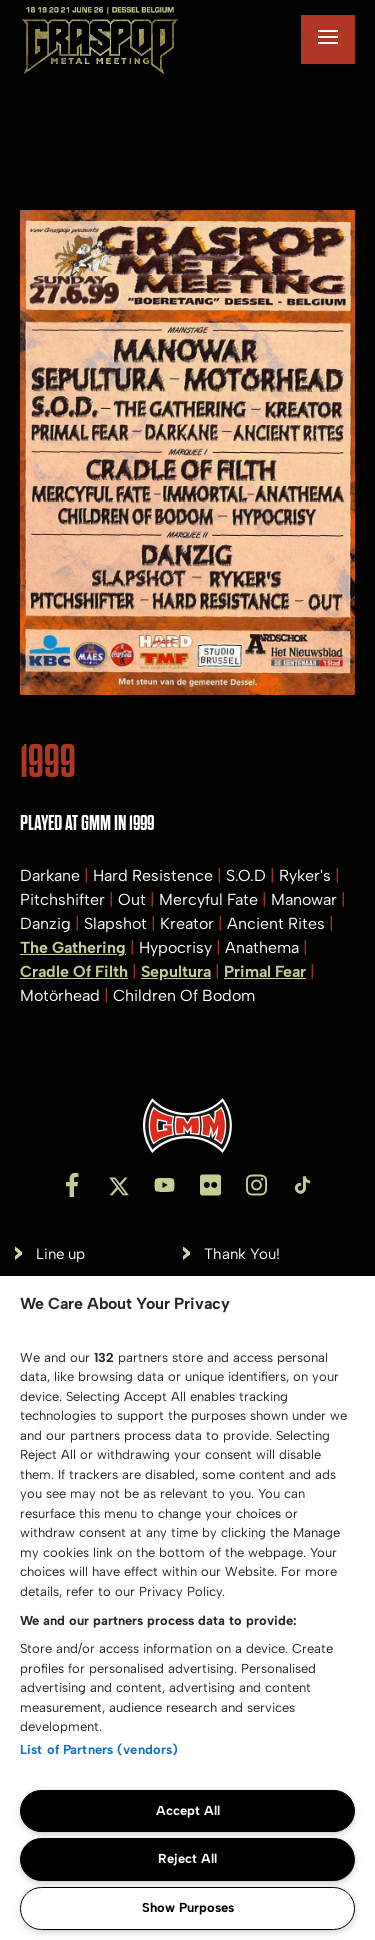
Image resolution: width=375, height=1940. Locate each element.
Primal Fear (265, 971)
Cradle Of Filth (74, 971)
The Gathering (73, 947)
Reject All (187, 1858)
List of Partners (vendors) (99, 1749)
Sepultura (176, 971)
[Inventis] (187, 1125)
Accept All (188, 1810)
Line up (60, 1254)
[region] (187, 1608)
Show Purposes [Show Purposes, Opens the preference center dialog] (188, 1907)
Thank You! (242, 1254)
